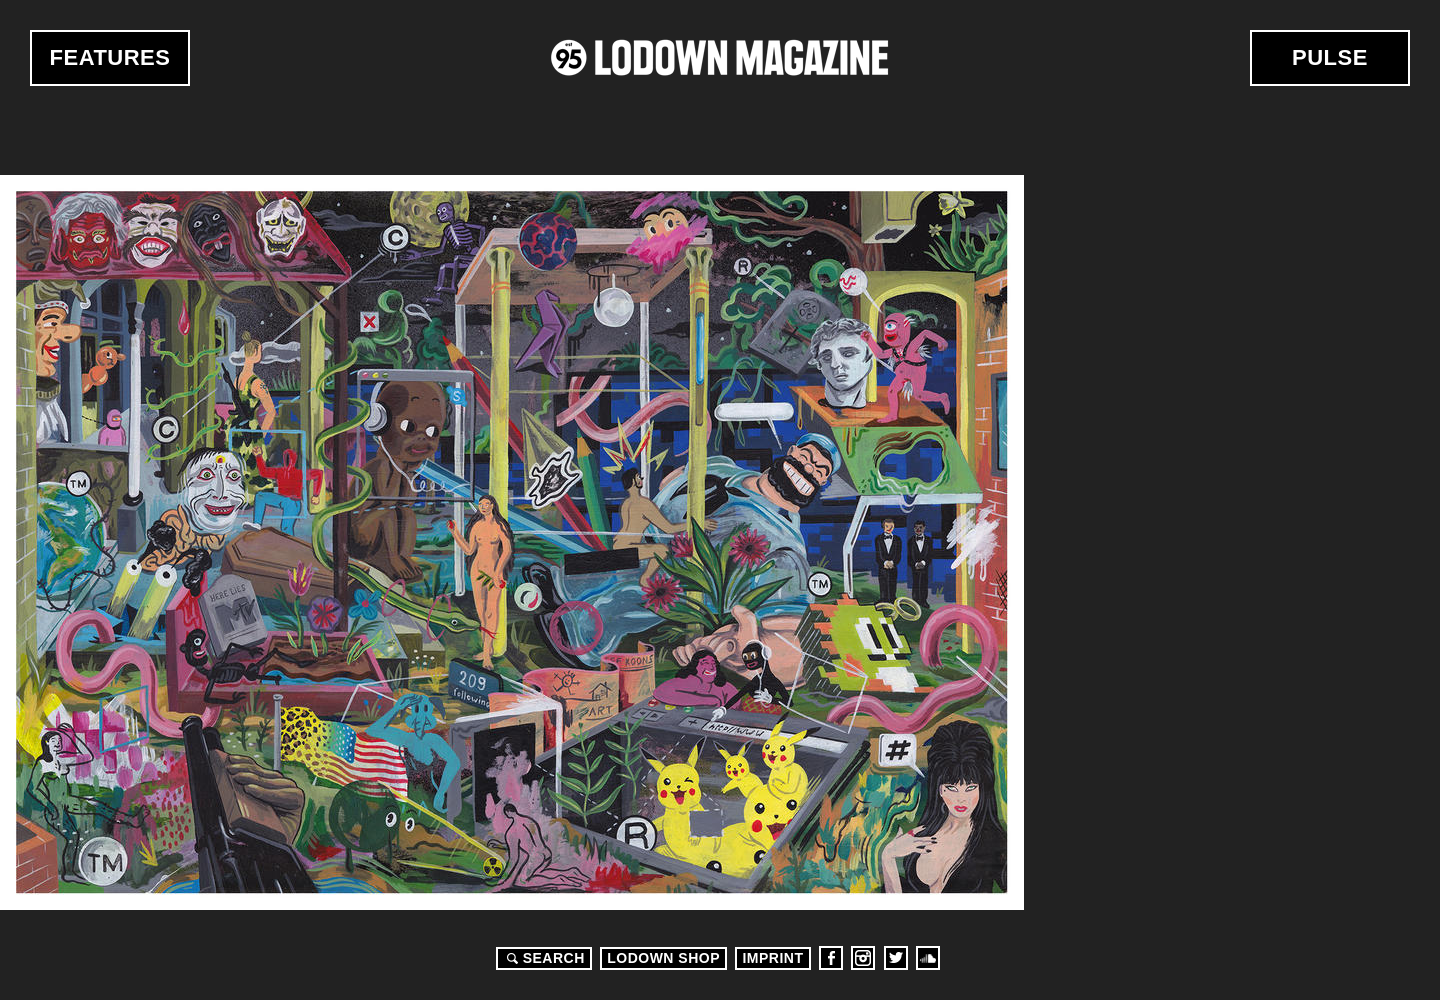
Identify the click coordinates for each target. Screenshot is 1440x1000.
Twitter (896, 958)
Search (543, 958)
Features (110, 57)
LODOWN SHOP (663, 958)
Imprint (772, 958)
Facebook (831, 958)
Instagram (863, 958)
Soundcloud (928, 958)
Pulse (1330, 57)
